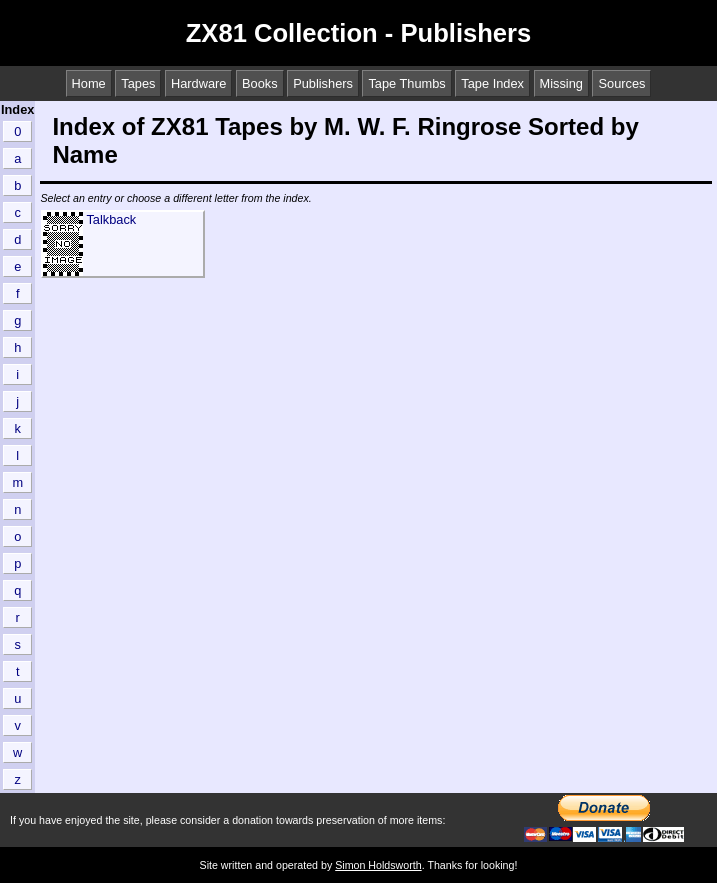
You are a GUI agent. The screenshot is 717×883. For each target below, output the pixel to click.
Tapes (138, 83)
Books (260, 83)
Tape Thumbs (406, 83)
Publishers (323, 83)
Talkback (111, 219)
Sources (621, 83)
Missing (561, 83)
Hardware (198, 83)
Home (89, 83)
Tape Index (492, 83)
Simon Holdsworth (378, 865)
